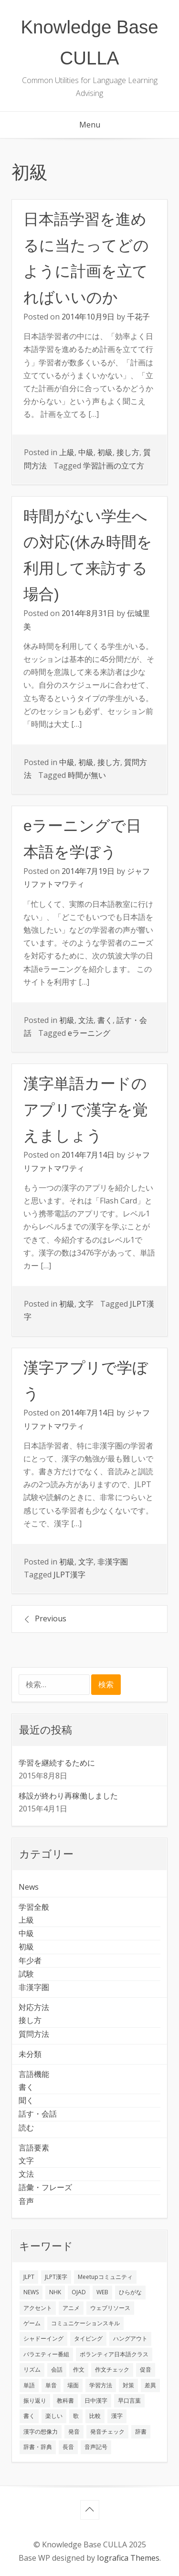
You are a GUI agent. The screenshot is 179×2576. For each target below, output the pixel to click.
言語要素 (34, 2147)
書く (105, 1020)
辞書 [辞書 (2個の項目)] (141, 2431)
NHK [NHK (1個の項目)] (55, 2292)
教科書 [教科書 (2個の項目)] (65, 2400)
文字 (86, 1304)
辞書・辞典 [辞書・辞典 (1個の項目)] (37, 2447)
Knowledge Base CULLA (89, 42)
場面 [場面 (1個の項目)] (73, 2385)
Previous (50, 1618)
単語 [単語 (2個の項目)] (29, 2385)
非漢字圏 (112, 1561)
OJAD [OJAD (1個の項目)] (79, 2292)
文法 (86, 1020)
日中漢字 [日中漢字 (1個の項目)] (95, 2400)
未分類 (30, 2054)
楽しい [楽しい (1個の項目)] (54, 2416)
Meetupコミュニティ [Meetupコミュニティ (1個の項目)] (105, 2277)
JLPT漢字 (69, 1574)
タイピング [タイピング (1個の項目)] (88, 2338)
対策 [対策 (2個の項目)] (128, 2385)
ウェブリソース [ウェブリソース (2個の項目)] (110, 2308)
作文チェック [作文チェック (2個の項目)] (112, 2369)
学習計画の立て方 (113, 465)
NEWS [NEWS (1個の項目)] (31, 2292)
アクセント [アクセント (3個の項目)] (37, 2308)
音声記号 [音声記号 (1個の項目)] (95, 2447)
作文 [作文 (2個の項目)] (78, 2369)
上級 (66, 452)
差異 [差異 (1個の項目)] (150, 2385)
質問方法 (34, 2034)
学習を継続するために (57, 1762)
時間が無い (87, 775)
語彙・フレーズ (45, 2187)
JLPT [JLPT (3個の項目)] (28, 2277)
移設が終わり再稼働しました (68, 1795)
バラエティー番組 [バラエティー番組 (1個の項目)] (46, 2354)
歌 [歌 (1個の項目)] (76, 2416)
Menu (89, 124)
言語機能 (34, 2074)
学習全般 (34, 1907)
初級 (105, 452)
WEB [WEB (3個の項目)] (102, 2292)
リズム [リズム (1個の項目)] (32, 2369)
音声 (26, 2201)
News (29, 1887)
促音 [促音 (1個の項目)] (145, 2369)
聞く (26, 2100)
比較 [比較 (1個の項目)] (95, 2416)
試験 (26, 1974)
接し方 (127, 452)
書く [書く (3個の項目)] (29, 2416)
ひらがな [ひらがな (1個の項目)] (130, 2292)
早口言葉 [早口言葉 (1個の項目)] (129, 2400)
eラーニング (89, 1033)
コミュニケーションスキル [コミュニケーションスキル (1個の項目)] (85, 2323)
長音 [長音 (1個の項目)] (68, 2447)
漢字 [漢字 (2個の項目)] (117, 2416)
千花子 (138, 316)
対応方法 (34, 2007)
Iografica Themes (128, 2558)
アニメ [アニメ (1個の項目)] (71, 2308)
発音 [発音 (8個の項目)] (74, 2431)
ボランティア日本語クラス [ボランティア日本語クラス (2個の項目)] (114, 2354)
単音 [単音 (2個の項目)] (51, 2385)
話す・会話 (38, 2113)
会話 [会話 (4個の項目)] (57, 2369)
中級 (86, 452)
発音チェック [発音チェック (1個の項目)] (107, 2431)
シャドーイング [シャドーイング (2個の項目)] (43, 2338)
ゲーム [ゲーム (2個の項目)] (32, 2323)
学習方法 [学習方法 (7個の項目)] (100, 2385)
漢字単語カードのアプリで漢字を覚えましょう (85, 1109)
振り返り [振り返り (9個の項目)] (34, 2400)
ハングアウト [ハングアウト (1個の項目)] (130, 2338)
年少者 (30, 1960)
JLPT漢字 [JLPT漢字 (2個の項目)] (56, 2277)
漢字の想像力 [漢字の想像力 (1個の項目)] (40, 2431)
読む (26, 2127)
